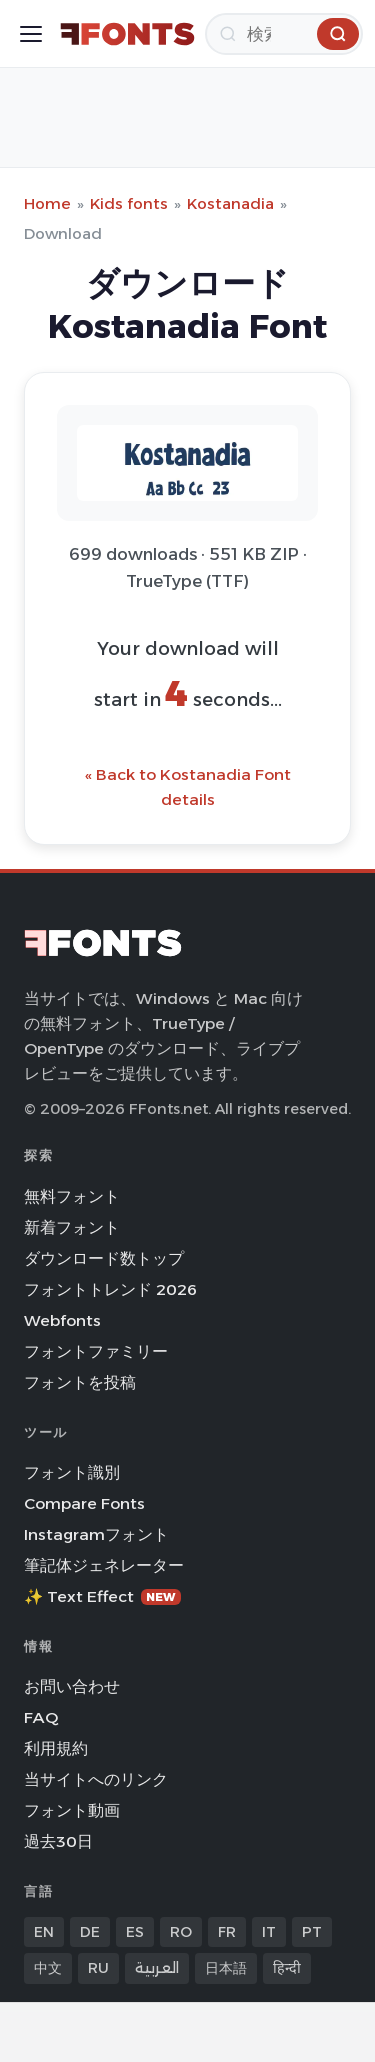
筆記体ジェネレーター (104, 1565)
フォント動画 (72, 1810)
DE (90, 1932)
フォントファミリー (96, 1351)
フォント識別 (72, 1472)
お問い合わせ (72, 1686)
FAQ (41, 1717)
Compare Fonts (84, 1503)
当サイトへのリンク (96, 1779)
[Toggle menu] (31, 34)
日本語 (226, 1968)
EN (44, 1932)
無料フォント (72, 1196)
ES (135, 1932)
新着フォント (72, 1227)
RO (181, 1932)
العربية (157, 1968)
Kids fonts (129, 203)
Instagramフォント (96, 1534)
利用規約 (56, 1748)
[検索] (284, 34)
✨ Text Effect (102, 1596)
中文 (48, 1968)
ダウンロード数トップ (104, 1258)
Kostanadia (230, 203)
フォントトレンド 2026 (110, 1289)
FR (227, 1932)
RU (98, 1968)
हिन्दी (287, 1968)
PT (312, 1932)
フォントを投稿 (80, 1382)
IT (269, 1932)
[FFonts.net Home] (127, 34)
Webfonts (62, 1320)
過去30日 (58, 1841)
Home (47, 203)
